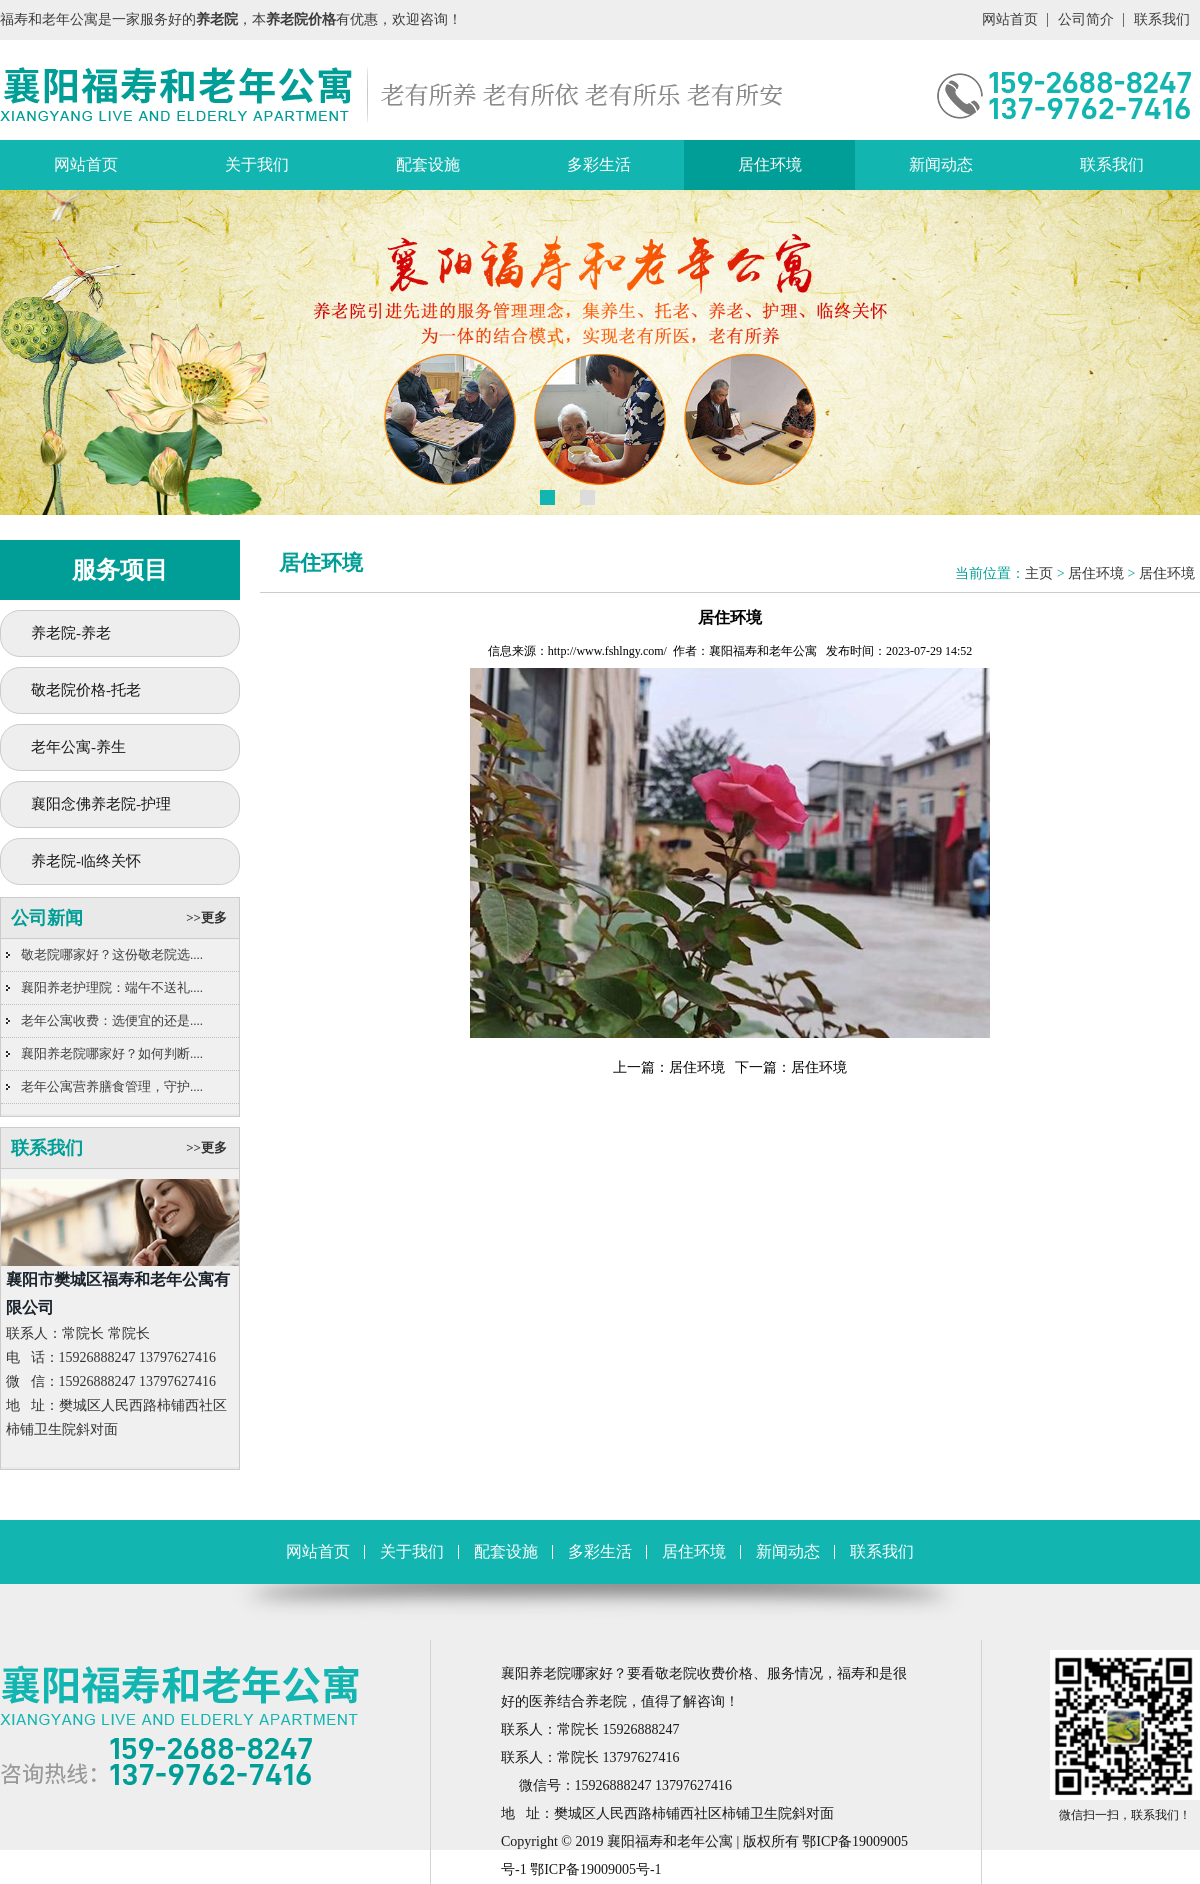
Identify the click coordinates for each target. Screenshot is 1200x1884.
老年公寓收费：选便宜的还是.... (112, 1020)
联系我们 (1162, 19)
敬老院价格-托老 (86, 690)
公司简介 (1086, 19)
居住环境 (770, 164)
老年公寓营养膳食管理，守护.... (112, 1086)
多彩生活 (599, 164)
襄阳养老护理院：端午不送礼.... (112, 987)
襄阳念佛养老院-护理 (101, 804)
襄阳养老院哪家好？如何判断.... (112, 1053)
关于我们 (257, 164)
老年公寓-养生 (78, 747)
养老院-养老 (71, 633)
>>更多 (206, 917)
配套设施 (428, 164)
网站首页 (1010, 19)
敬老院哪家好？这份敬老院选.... (112, 954)
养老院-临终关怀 (86, 861)
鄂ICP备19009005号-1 (595, 1869)
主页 (1039, 573)
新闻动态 (941, 164)
